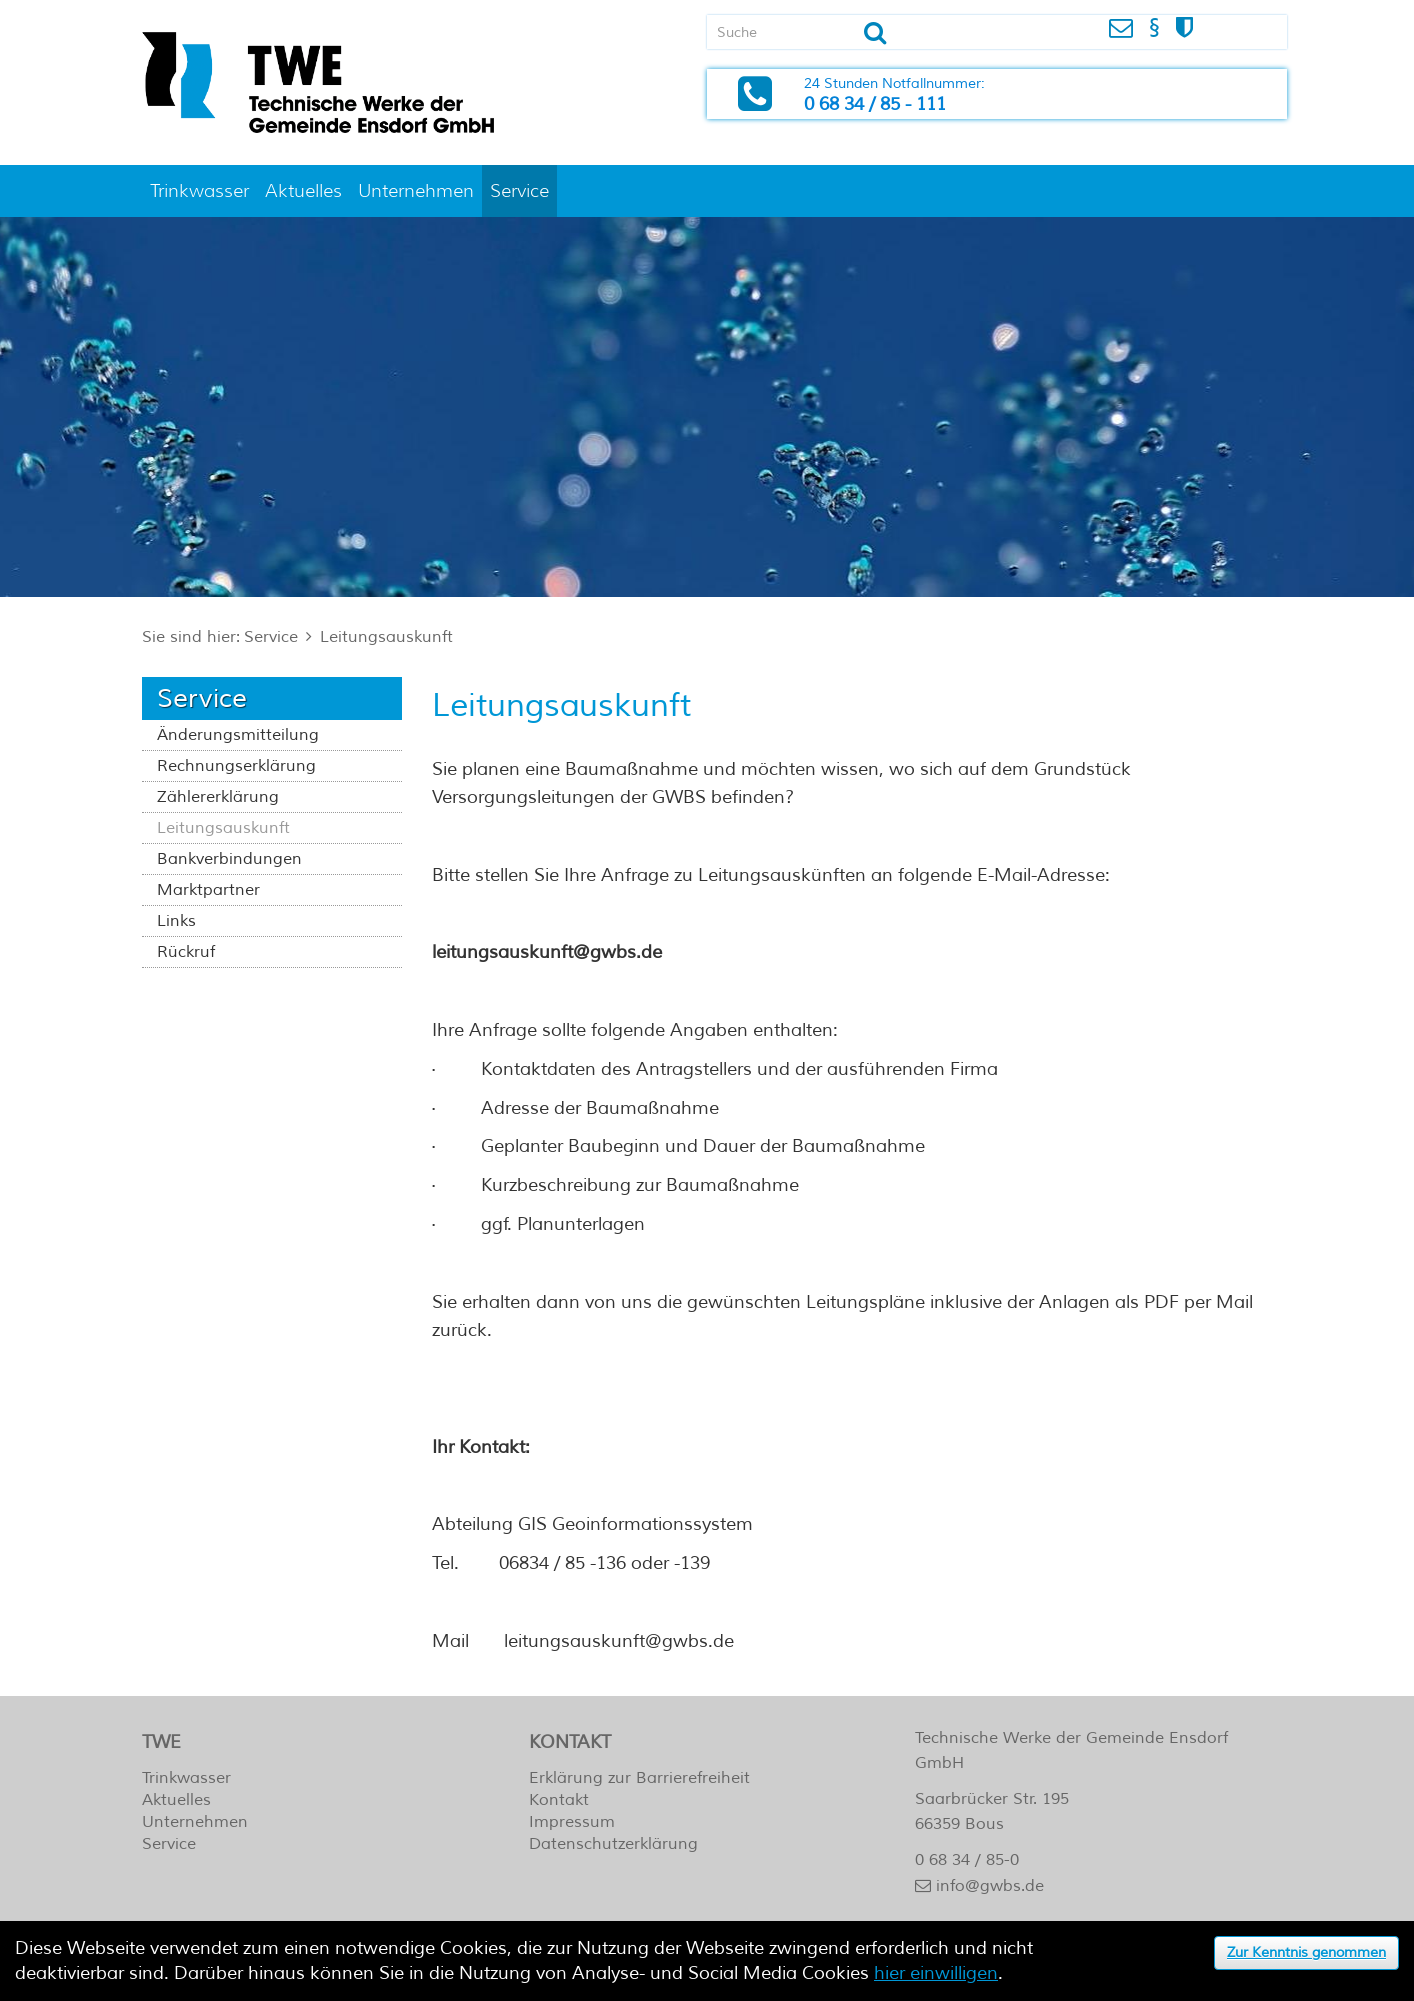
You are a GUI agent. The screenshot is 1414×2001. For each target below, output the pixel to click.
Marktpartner (208, 890)
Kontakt (559, 1800)
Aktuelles (303, 191)
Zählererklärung (218, 797)
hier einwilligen (936, 1973)
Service (519, 191)
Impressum (572, 1822)
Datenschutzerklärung (613, 1844)
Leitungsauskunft (386, 637)
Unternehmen (416, 191)
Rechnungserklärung (236, 766)
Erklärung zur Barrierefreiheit (639, 1778)
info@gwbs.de (990, 1886)
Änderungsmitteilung (238, 735)
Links (176, 921)
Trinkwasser (199, 191)
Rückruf (186, 952)
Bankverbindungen (229, 859)
